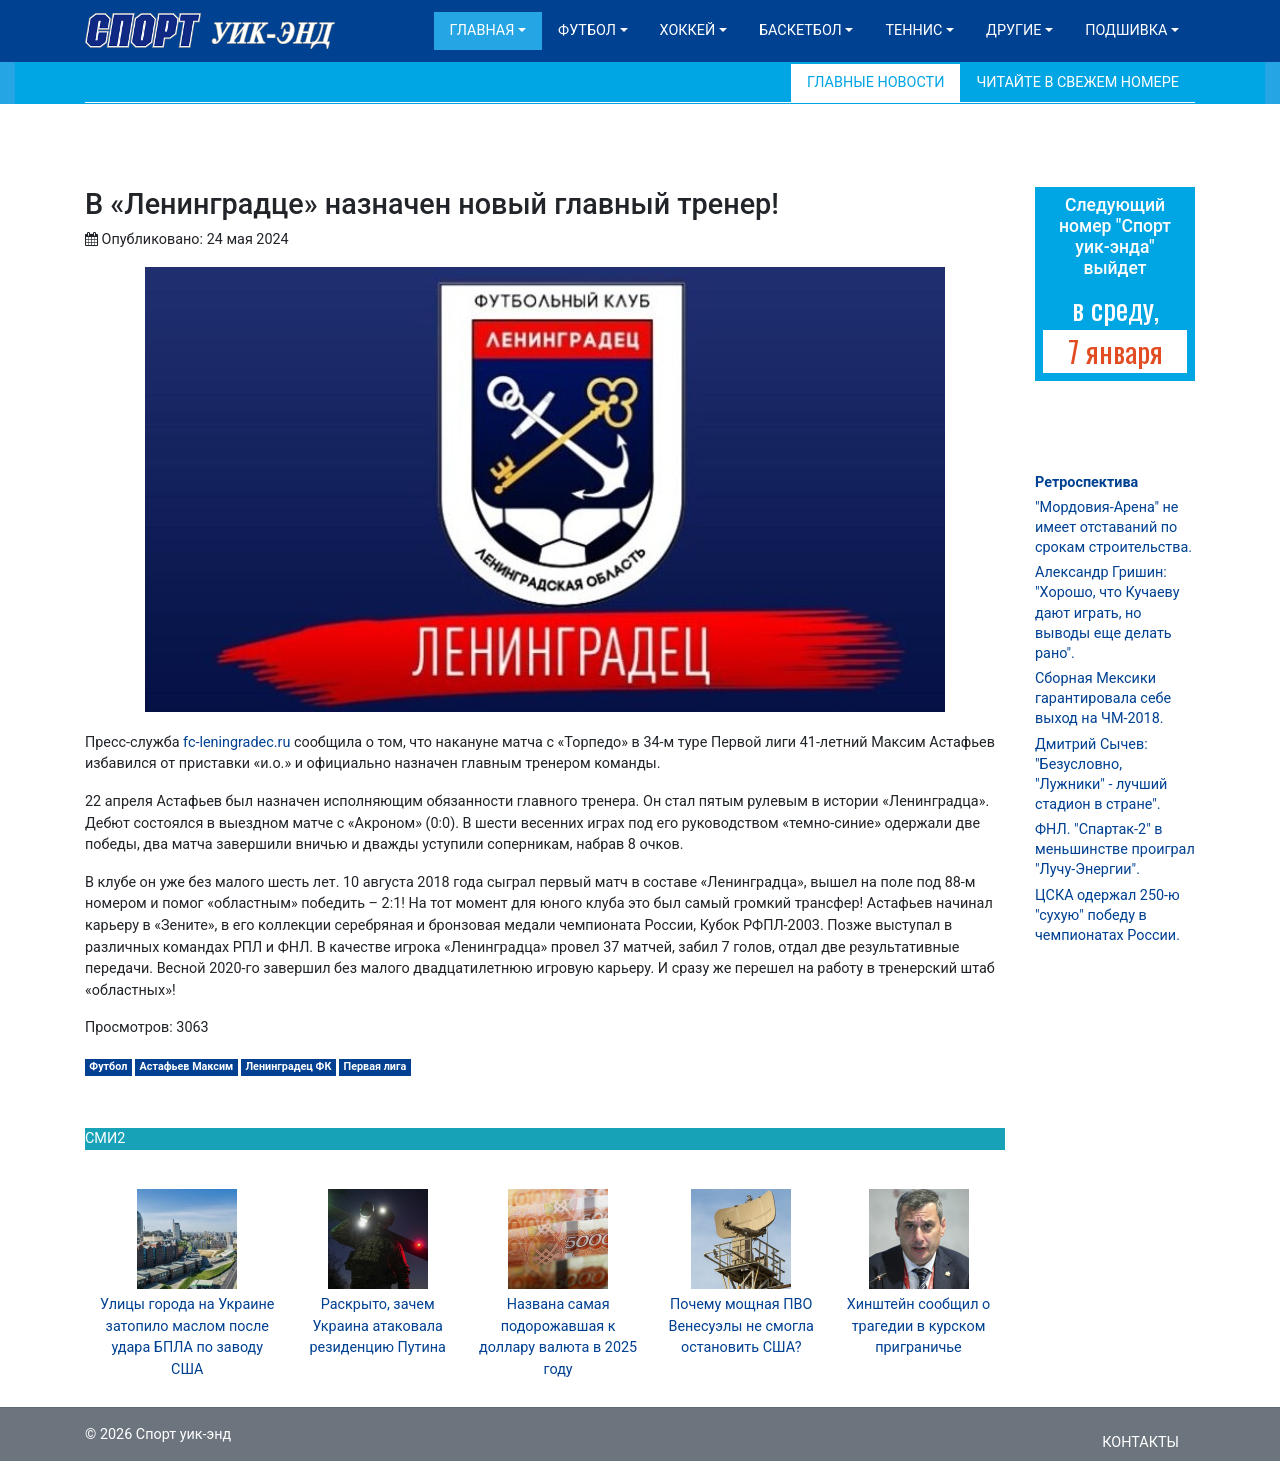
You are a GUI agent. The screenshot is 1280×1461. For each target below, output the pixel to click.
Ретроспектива (1086, 482)
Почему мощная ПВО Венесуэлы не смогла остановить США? (740, 1326)
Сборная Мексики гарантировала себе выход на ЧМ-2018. (1103, 698)
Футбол (587, 30)
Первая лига (375, 1066)
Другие (1013, 30)
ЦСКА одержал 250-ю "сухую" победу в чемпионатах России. (1107, 915)
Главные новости (875, 82)
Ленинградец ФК (289, 1066)
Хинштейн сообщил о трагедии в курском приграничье (919, 1326)
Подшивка (1126, 30)
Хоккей (688, 30)
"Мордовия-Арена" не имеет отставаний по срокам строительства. (1113, 527)
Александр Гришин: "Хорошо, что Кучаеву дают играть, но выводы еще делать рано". (1107, 613)
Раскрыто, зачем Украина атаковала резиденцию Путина (377, 1326)
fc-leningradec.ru (236, 742)
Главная (482, 30)
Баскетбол (800, 30)
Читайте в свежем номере (1077, 82)
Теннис (913, 30)
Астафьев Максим (187, 1066)
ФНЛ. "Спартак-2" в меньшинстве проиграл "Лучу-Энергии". (1115, 849)
